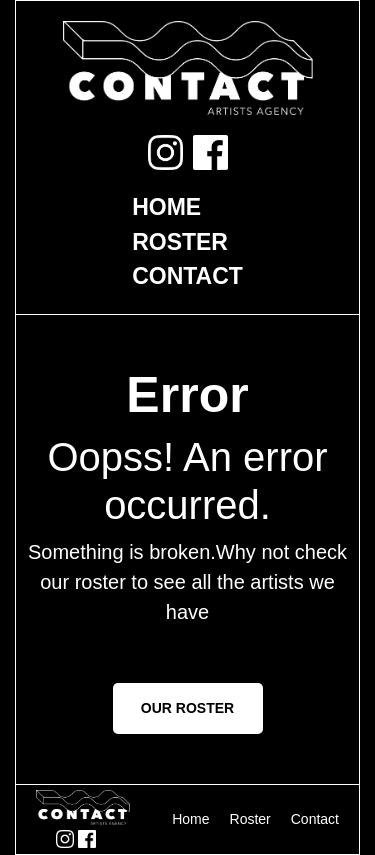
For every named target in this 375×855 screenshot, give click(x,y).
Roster (180, 242)
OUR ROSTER (187, 708)
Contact (187, 276)
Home (166, 207)
